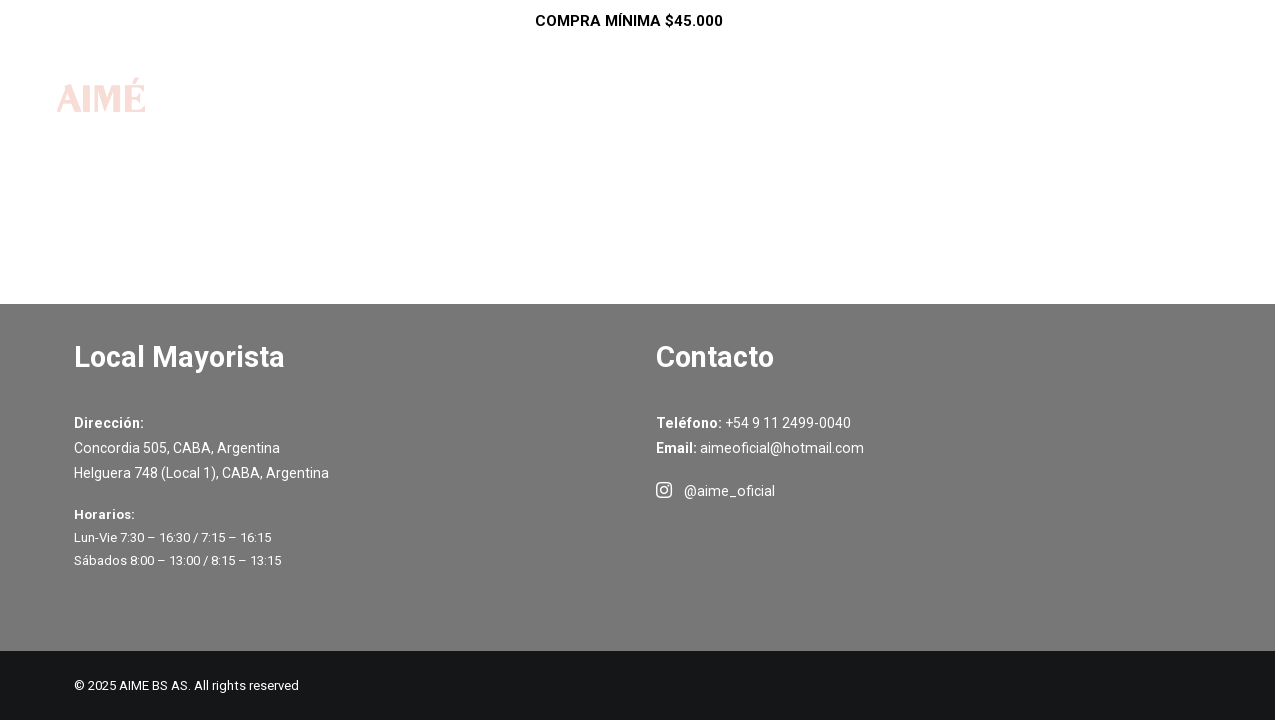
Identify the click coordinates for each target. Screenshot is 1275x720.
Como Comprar (789, 118)
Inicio (507, 118)
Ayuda (922, 118)
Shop (593, 118)
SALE (674, 118)
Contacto (1034, 118)
